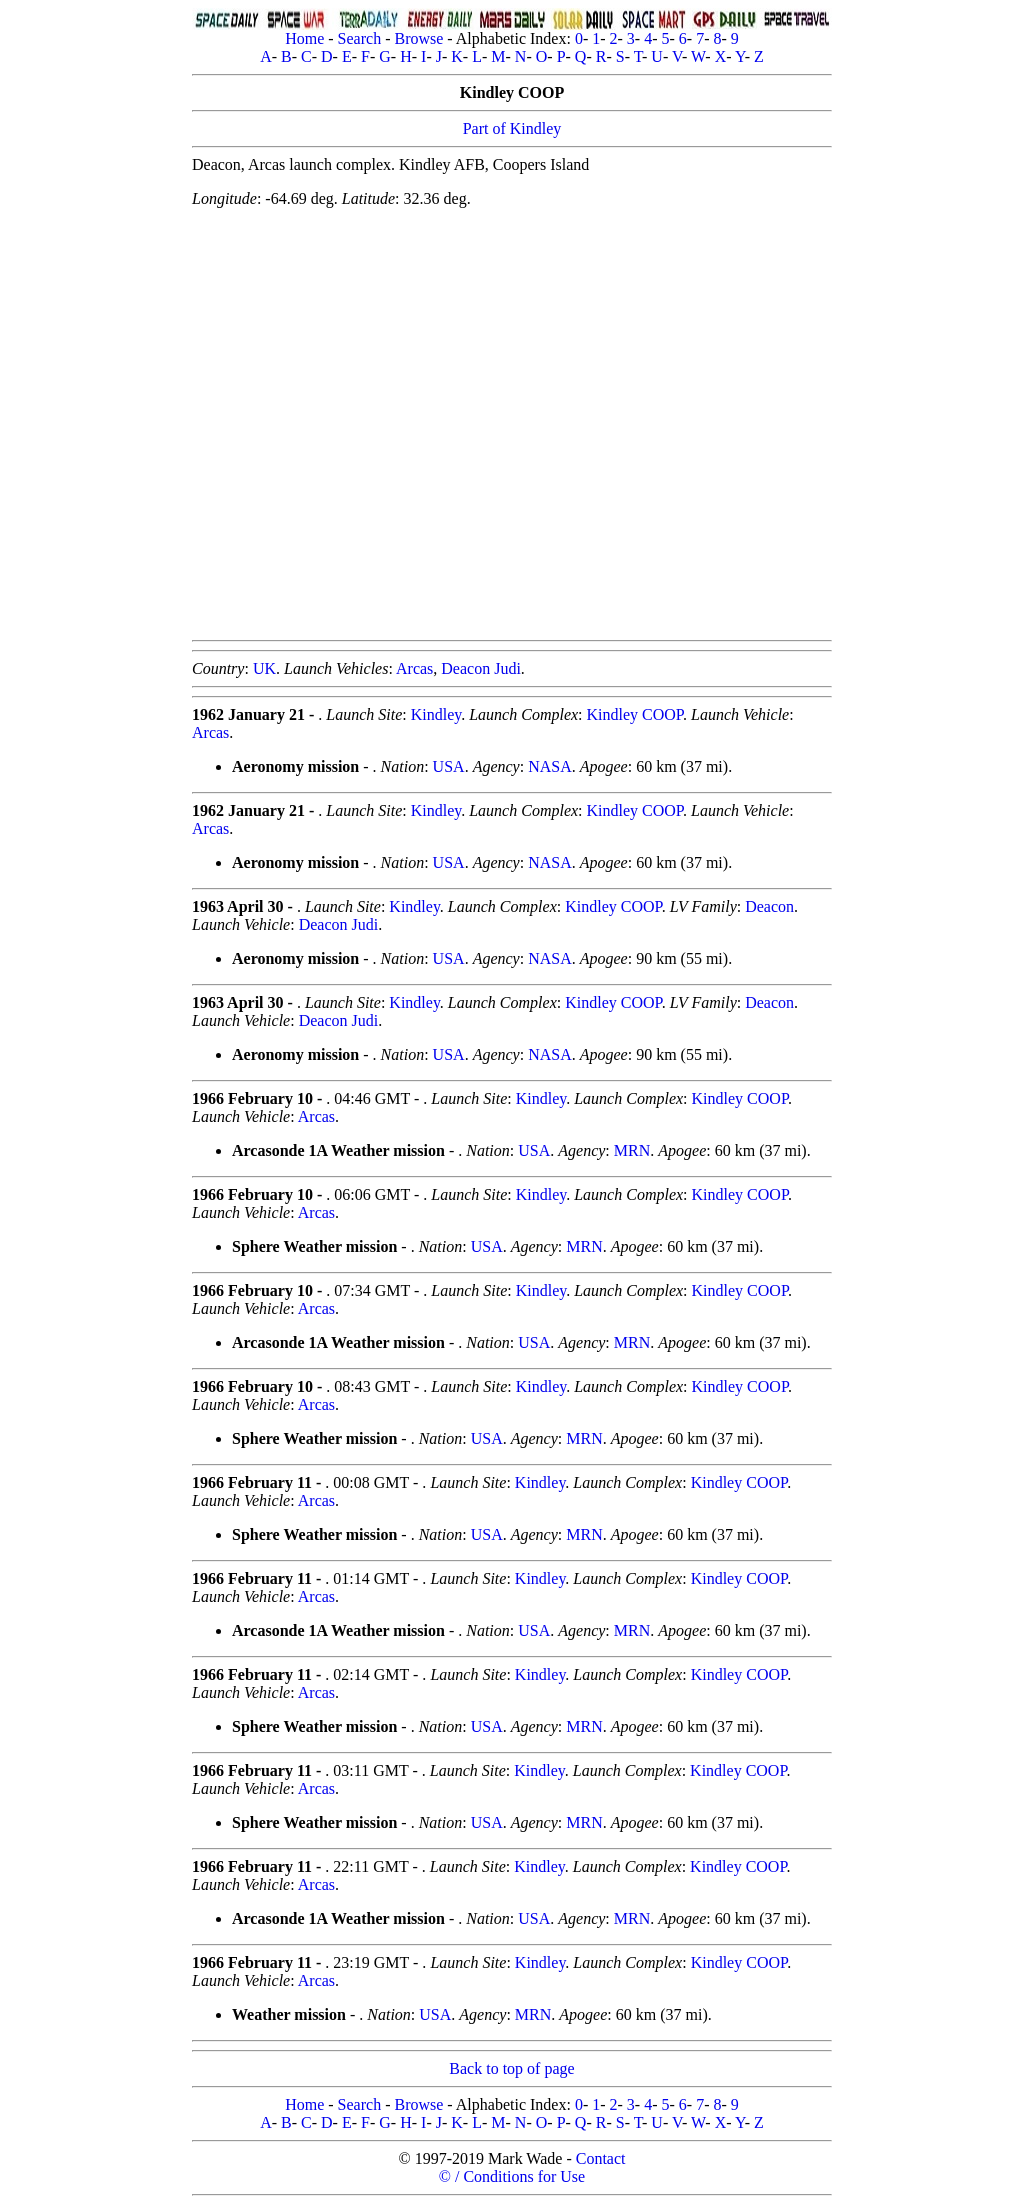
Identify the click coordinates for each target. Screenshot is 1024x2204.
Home (304, 38)
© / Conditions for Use (512, 2176)
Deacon (769, 906)
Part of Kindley (512, 128)
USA (449, 766)
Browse (418, 38)
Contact (601, 2158)
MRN (632, 1150)
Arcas (414, 668)
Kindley (436, 714)
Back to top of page (511, 2068)
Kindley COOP (635, 714)
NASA (550, 766)
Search (360, 38)
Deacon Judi (481, 668)
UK (264, 668)
